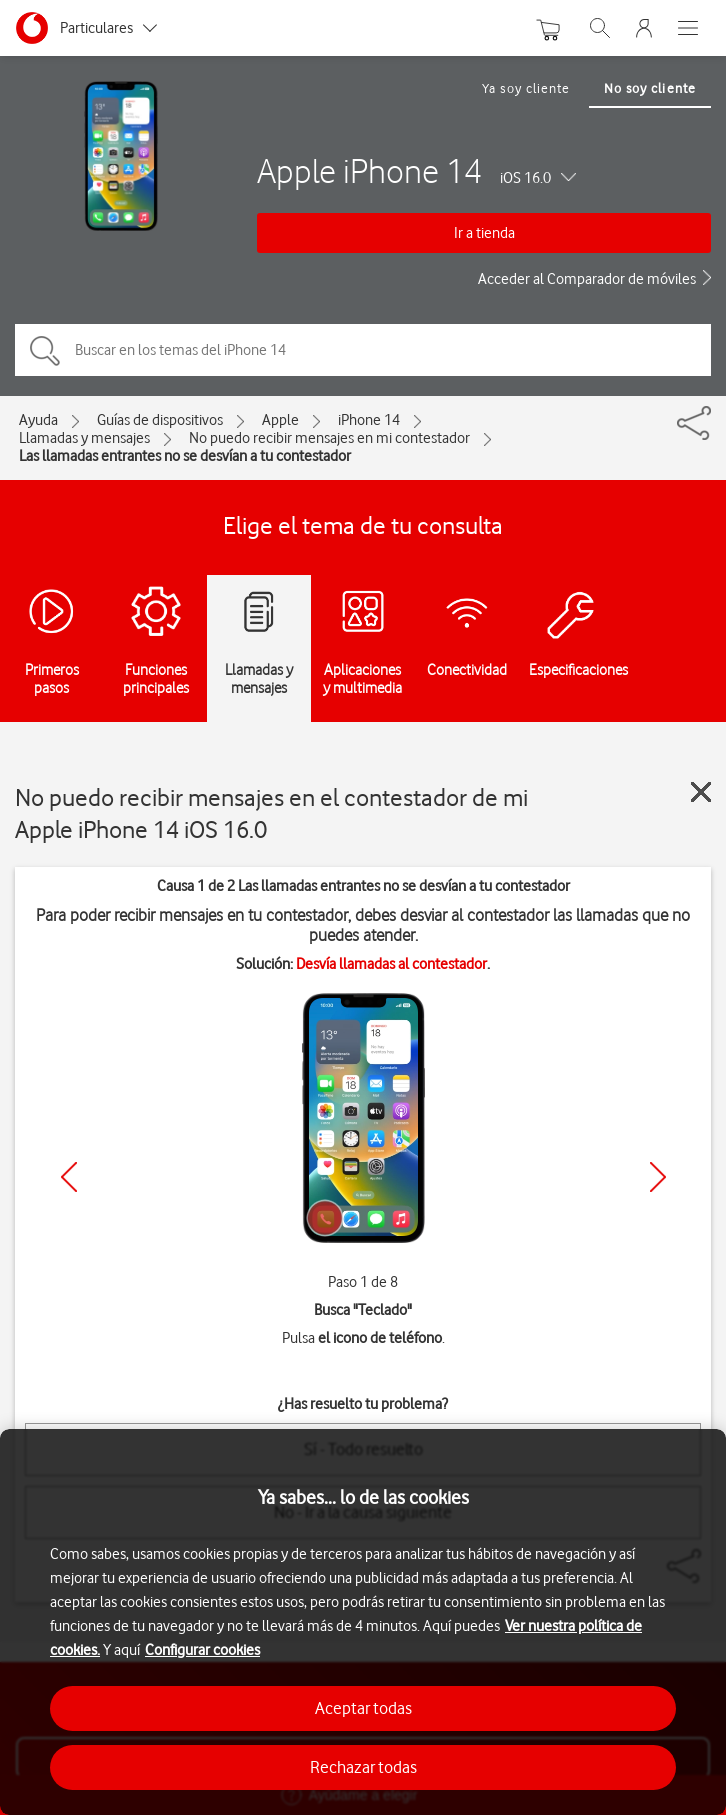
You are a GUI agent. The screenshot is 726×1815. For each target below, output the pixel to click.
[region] (363, 1622)
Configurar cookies (202, 1650)
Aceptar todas (363, 1708)
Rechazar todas (363, 1767)
